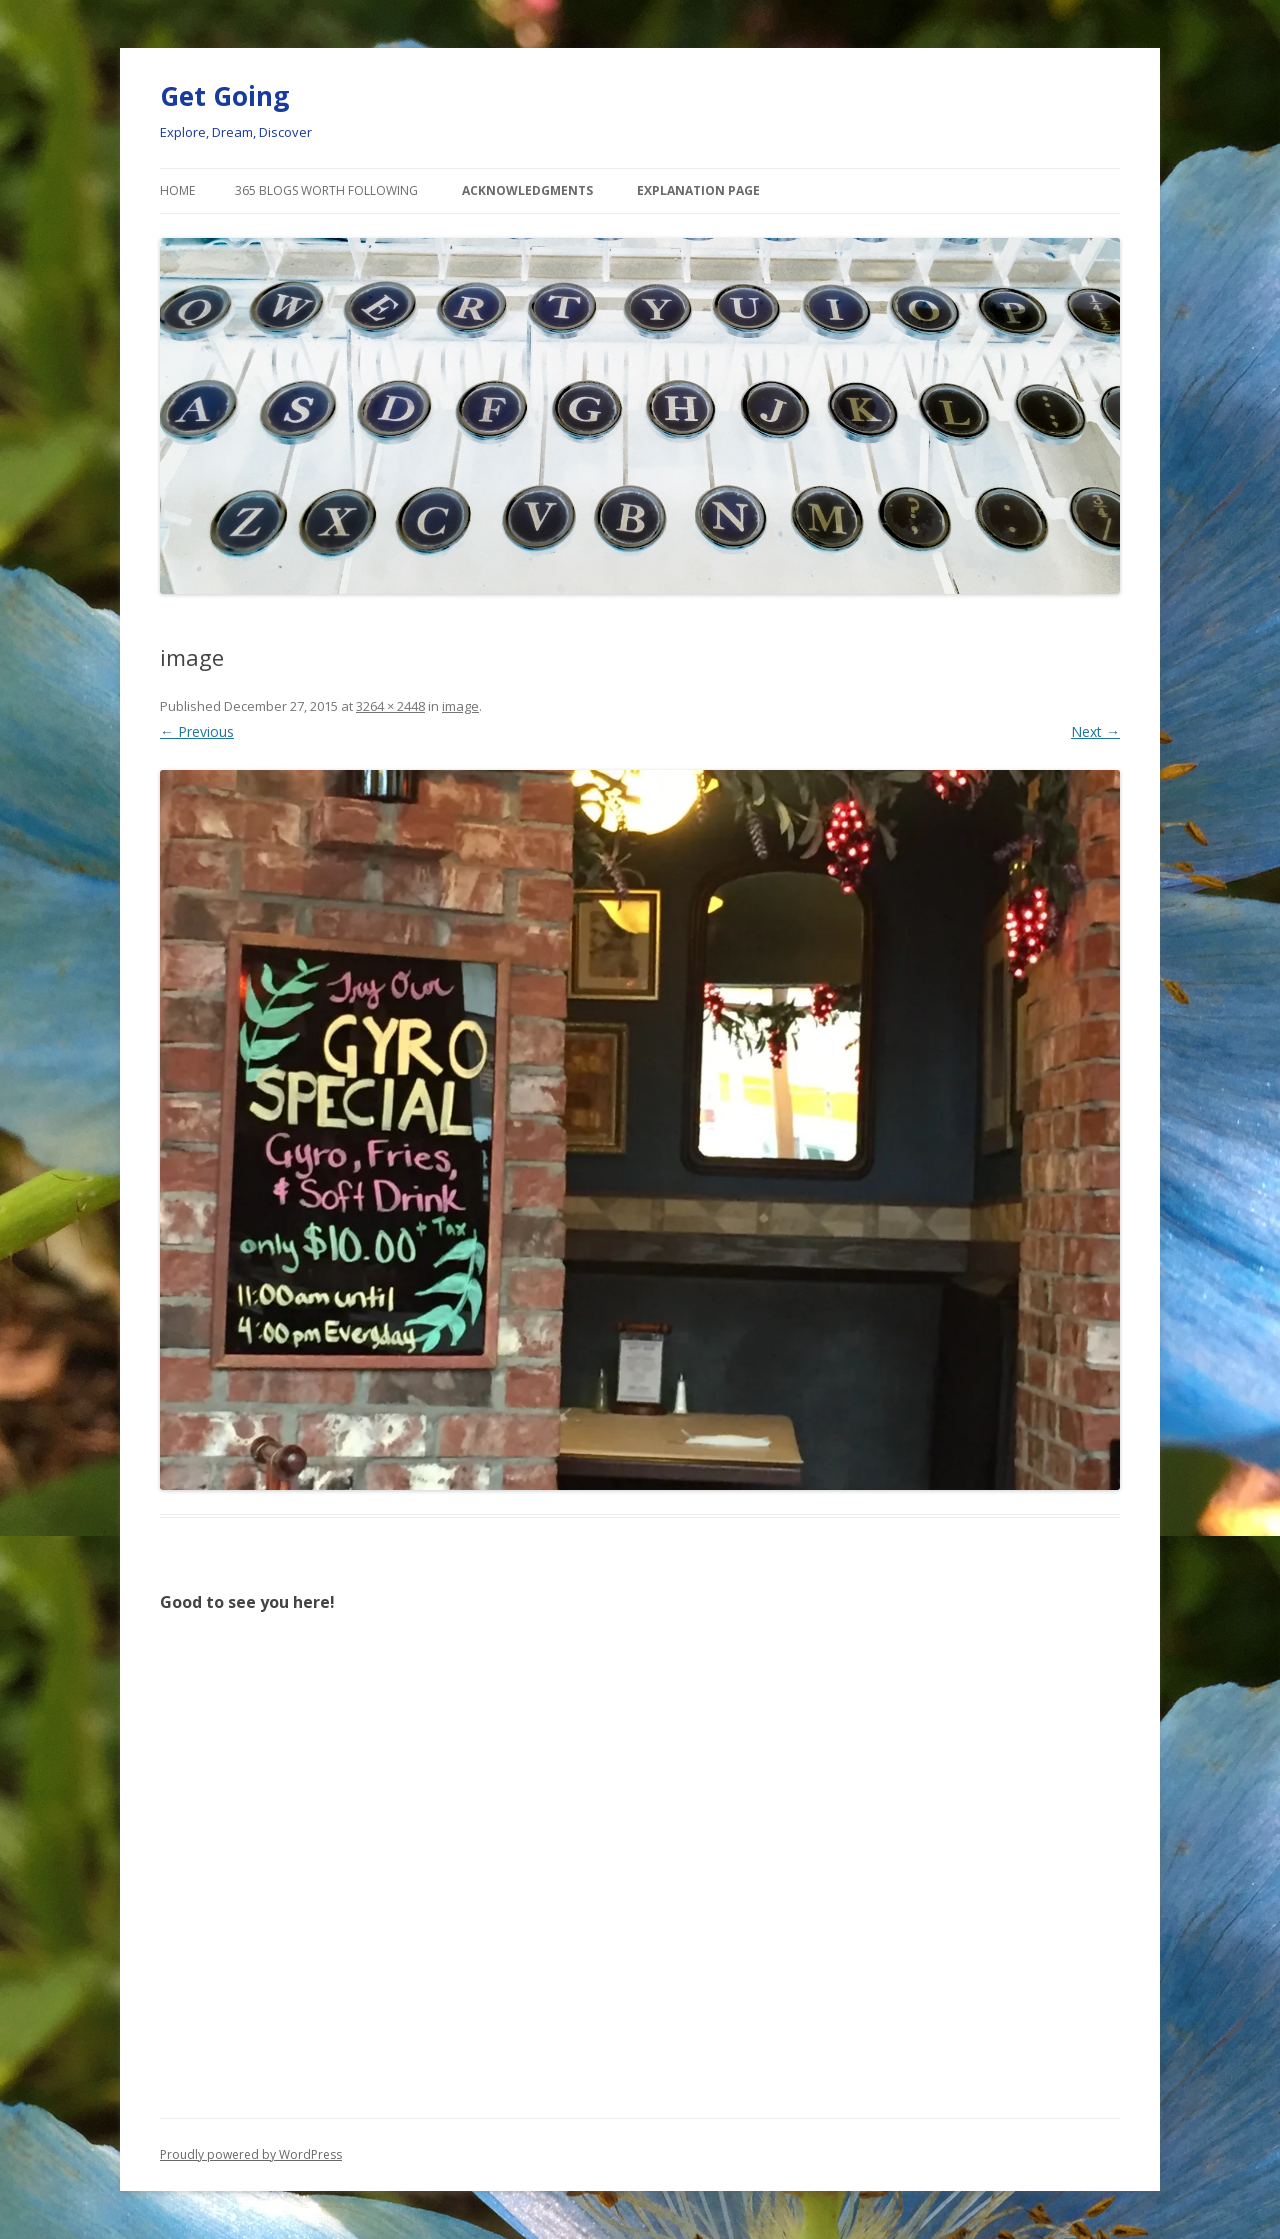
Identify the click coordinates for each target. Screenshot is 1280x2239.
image (460, 706)
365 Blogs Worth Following (326, 190)
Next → (1095, 731)
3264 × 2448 (390, 706)
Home (177, 190)
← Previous (197, 731)
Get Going (224, 96)
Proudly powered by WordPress (251, 2154)
